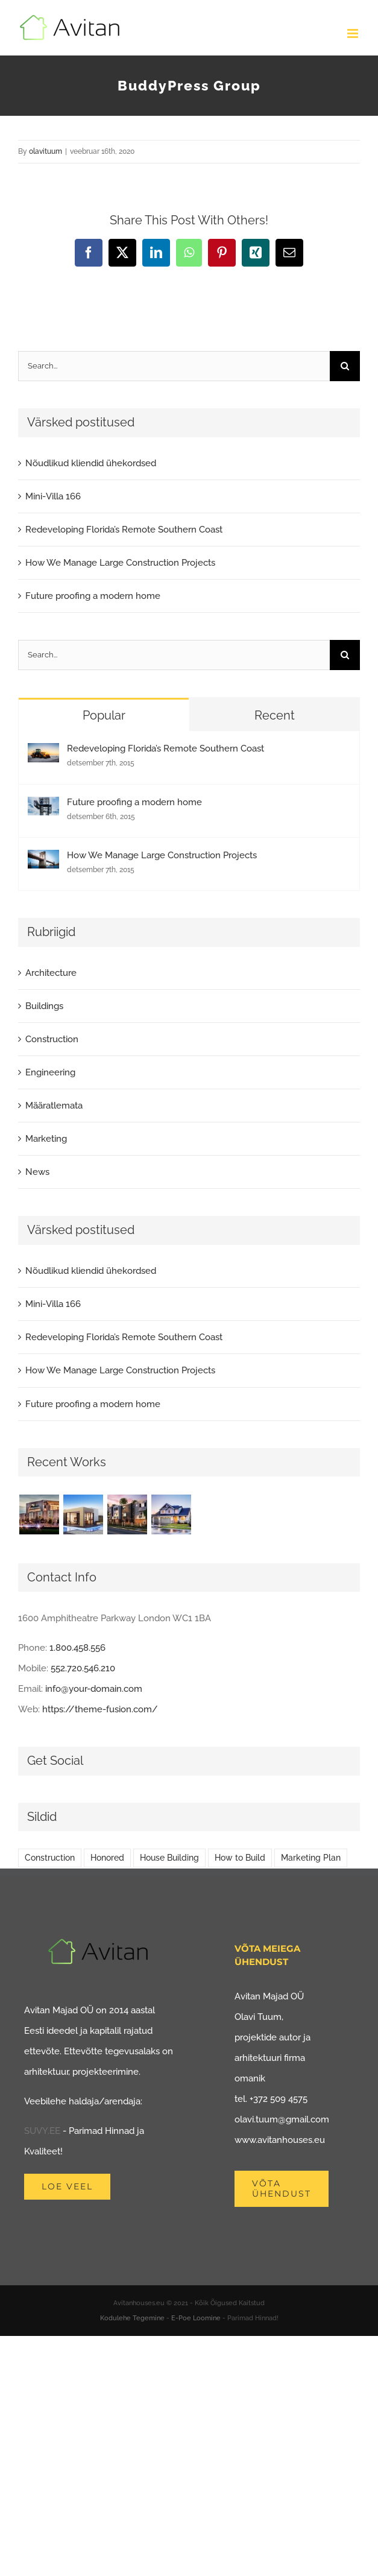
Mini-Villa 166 (53, 496)
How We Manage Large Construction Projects (120, 562)
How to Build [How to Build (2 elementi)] (240, 1857)
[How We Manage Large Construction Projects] (43, 860)
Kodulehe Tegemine (132, 2318)
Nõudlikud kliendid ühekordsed (90, 463)
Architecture (51, 972)
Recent (274, 715)
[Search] (345, 366)
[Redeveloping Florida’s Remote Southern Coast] (43, 753)
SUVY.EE (42, 2130)
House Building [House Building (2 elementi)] (169, 1857)
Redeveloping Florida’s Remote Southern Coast (123, 529)
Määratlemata (54, 1105)
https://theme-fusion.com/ (100, 1709)
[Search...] (174, 366)
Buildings (44, 1006)
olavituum (45, 151)
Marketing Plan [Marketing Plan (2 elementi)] (311, 1857)
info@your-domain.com (93, 1688)
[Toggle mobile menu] (353, 33)
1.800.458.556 (77, 1647)
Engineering (50, 1072)
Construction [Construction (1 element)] (50, 1857)
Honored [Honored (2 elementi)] (107, 1857)
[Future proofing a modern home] (43, 807)
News (37, 1171)
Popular (104, 715)
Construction (51, 1039)
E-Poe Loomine (196, 2318)
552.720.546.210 (83, 1668)
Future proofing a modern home (92, 595)
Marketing (46, 1138)
